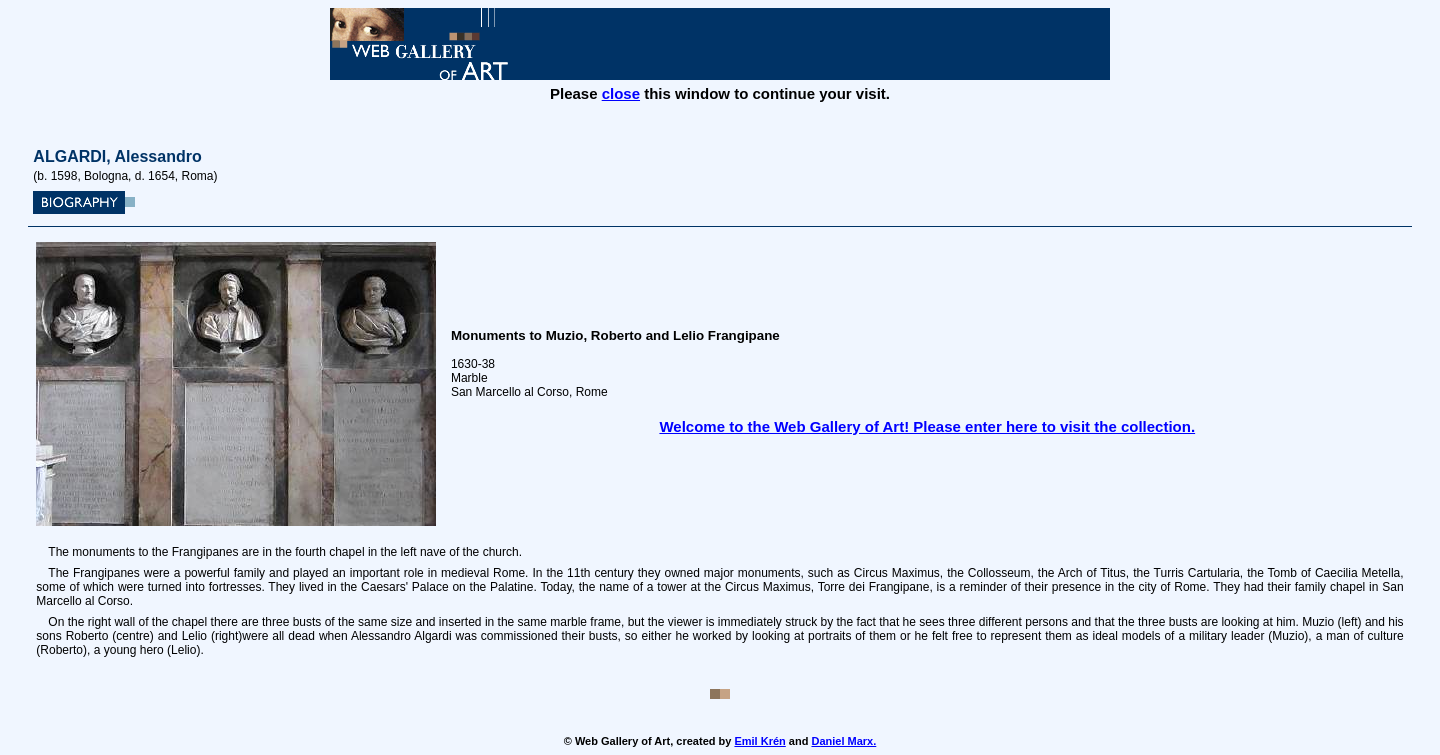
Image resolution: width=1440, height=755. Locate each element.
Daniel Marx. (843, 741)
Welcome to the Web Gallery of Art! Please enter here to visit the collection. (927, 426)
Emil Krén (759, 741)
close (621, 93)
